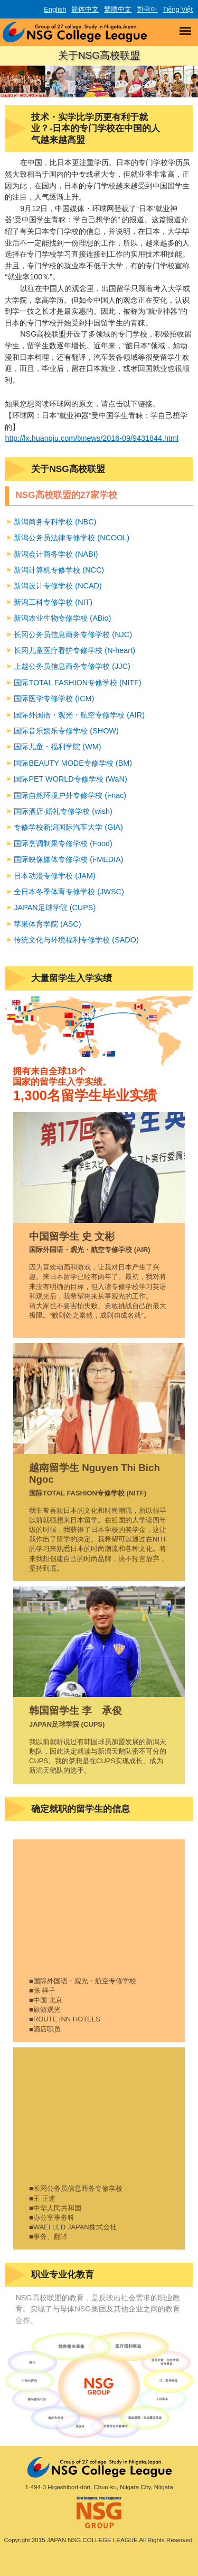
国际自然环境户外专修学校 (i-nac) (70, 795)
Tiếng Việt (178, 9)
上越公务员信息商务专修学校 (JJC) (72, 666)
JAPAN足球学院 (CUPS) (55, 907)
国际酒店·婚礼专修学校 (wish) (63, 811)
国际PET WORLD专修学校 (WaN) (70, 779)
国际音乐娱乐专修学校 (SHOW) (66, 730)
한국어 (147, 9)
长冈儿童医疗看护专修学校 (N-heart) (74, 650)
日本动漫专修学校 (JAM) (54, 875)
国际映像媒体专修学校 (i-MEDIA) (68, 859)
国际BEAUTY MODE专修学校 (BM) (73, 763)
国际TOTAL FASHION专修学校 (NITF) (77, 682)
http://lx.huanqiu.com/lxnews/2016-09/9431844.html (91, 438)
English (55, 9)
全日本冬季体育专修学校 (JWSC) (69, 891)
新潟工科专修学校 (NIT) (53, 602)
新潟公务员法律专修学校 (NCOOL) (71, 537)
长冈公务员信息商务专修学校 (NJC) (73, 634)
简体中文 (85, 9)
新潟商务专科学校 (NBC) (55, 521)
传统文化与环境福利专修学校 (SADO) (76, 940)
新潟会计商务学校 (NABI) (56, 554)
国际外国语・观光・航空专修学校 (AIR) (79, 715)
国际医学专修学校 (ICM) (54, 698)
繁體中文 (117, 9)
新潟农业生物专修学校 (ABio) (62, 618)
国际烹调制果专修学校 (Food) (63, 843)
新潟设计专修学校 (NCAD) (57, 585)
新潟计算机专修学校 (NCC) (59, 570)
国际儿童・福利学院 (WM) (57, 746)
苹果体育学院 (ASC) (47, 924)
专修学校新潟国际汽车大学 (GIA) (68, 827)
